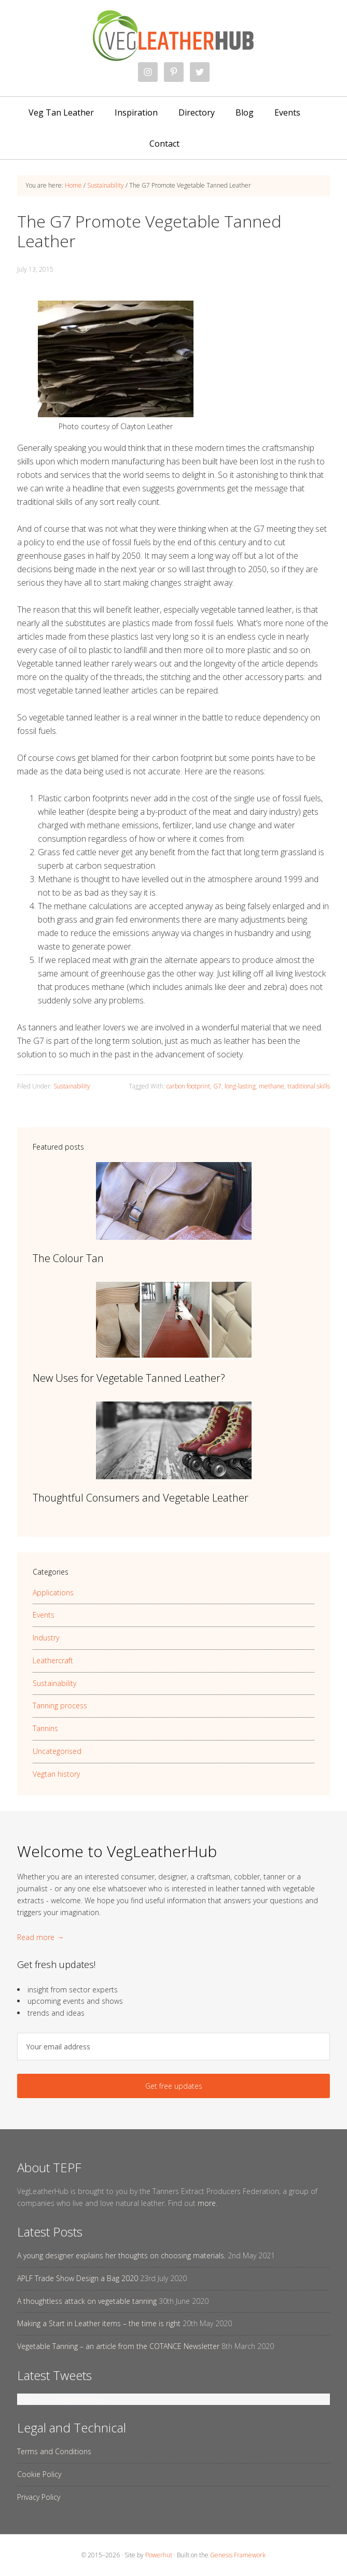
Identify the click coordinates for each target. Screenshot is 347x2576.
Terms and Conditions (54, 2451)
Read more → (40, 1937)
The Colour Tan (68, 1258)
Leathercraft (53, 1660)
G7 (217, 1086)
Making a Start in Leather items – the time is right (99, 2323)
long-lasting (240, 1086)
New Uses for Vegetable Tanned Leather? (129, 1378)
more (207, 2203)
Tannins (45, 1728)
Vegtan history (56, 1774)
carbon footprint (188, 1086)
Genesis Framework (238, 2555)
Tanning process (60, 1705)
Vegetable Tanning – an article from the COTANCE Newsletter (118, 2346)
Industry (46, 1638)
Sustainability (71, 1086)
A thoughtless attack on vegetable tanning (87, 2301)
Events (43, 1615)
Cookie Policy (39, 2474)
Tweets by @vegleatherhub (61, 2399)
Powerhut (158, 2555)
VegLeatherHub (173, 36)
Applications (53, 1592)
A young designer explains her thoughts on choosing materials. (121, 2255)
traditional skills (308, 1086)
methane (271, 1086)
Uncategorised (57, 1751)
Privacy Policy (38, 2497)
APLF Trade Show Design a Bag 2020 (77, 2278)
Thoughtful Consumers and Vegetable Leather (140, 1498)
